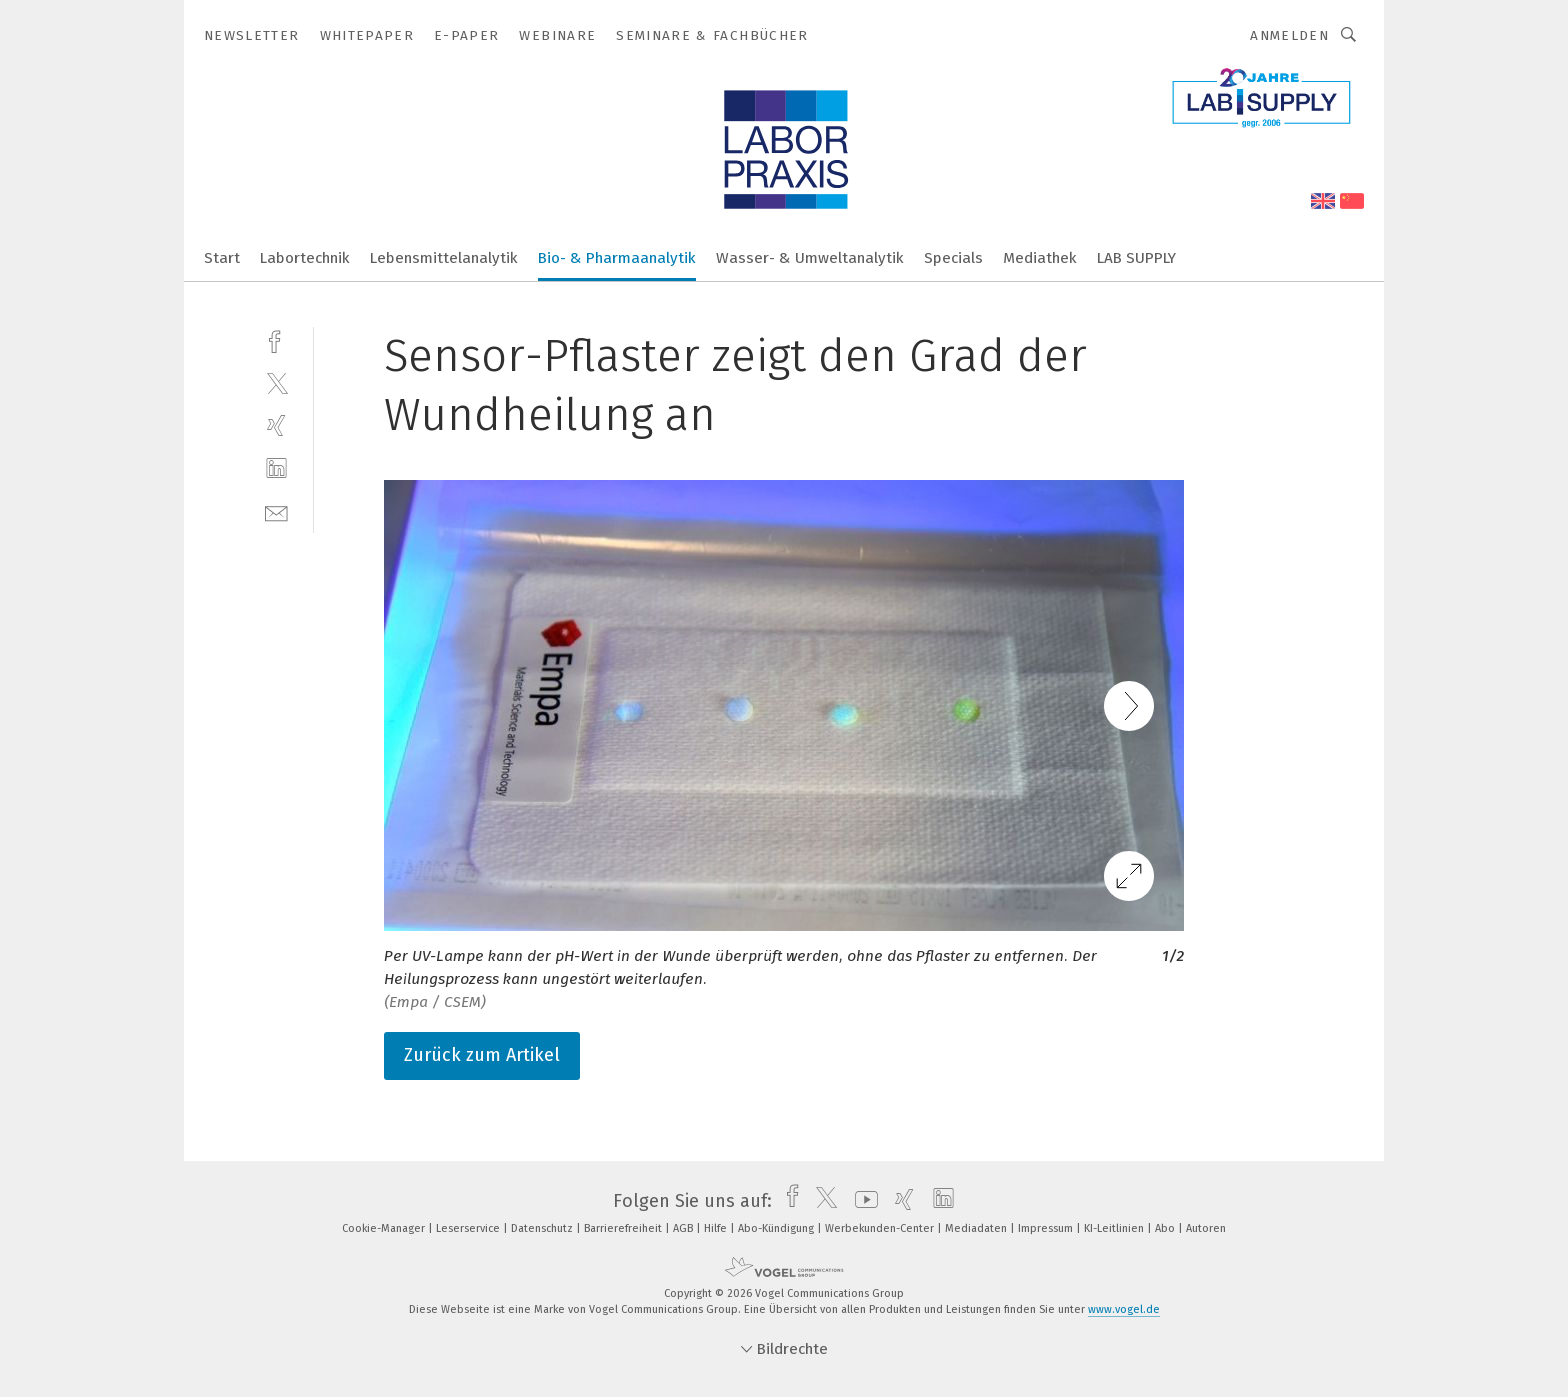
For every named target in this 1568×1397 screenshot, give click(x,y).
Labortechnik (305, 258)
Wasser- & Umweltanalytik (810, 258)
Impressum (1047, 1228)
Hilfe (717, 1228)
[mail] (276, 511)
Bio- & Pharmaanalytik (617, 258)
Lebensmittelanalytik (444, 258)
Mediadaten (977, 1228)
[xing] (276, 425)
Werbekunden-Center (881, 1228)
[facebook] (276, 339)
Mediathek (1040, 258)
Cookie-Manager (385, 1228)
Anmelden (1289, 35)
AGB (684, 1228)
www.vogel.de (1124, 1309)
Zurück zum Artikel (482, 1055)
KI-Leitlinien (1115, 1228)
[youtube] (861, 1201)
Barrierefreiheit (624, 1228)
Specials (953, 258)
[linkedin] (276, 468)
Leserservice (469, 1228)
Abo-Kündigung (777, 1228)
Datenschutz (543, 1228)
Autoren (1206, 1228)
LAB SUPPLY (1136, 258)
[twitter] (276, 382)
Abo (1166, 1228)
